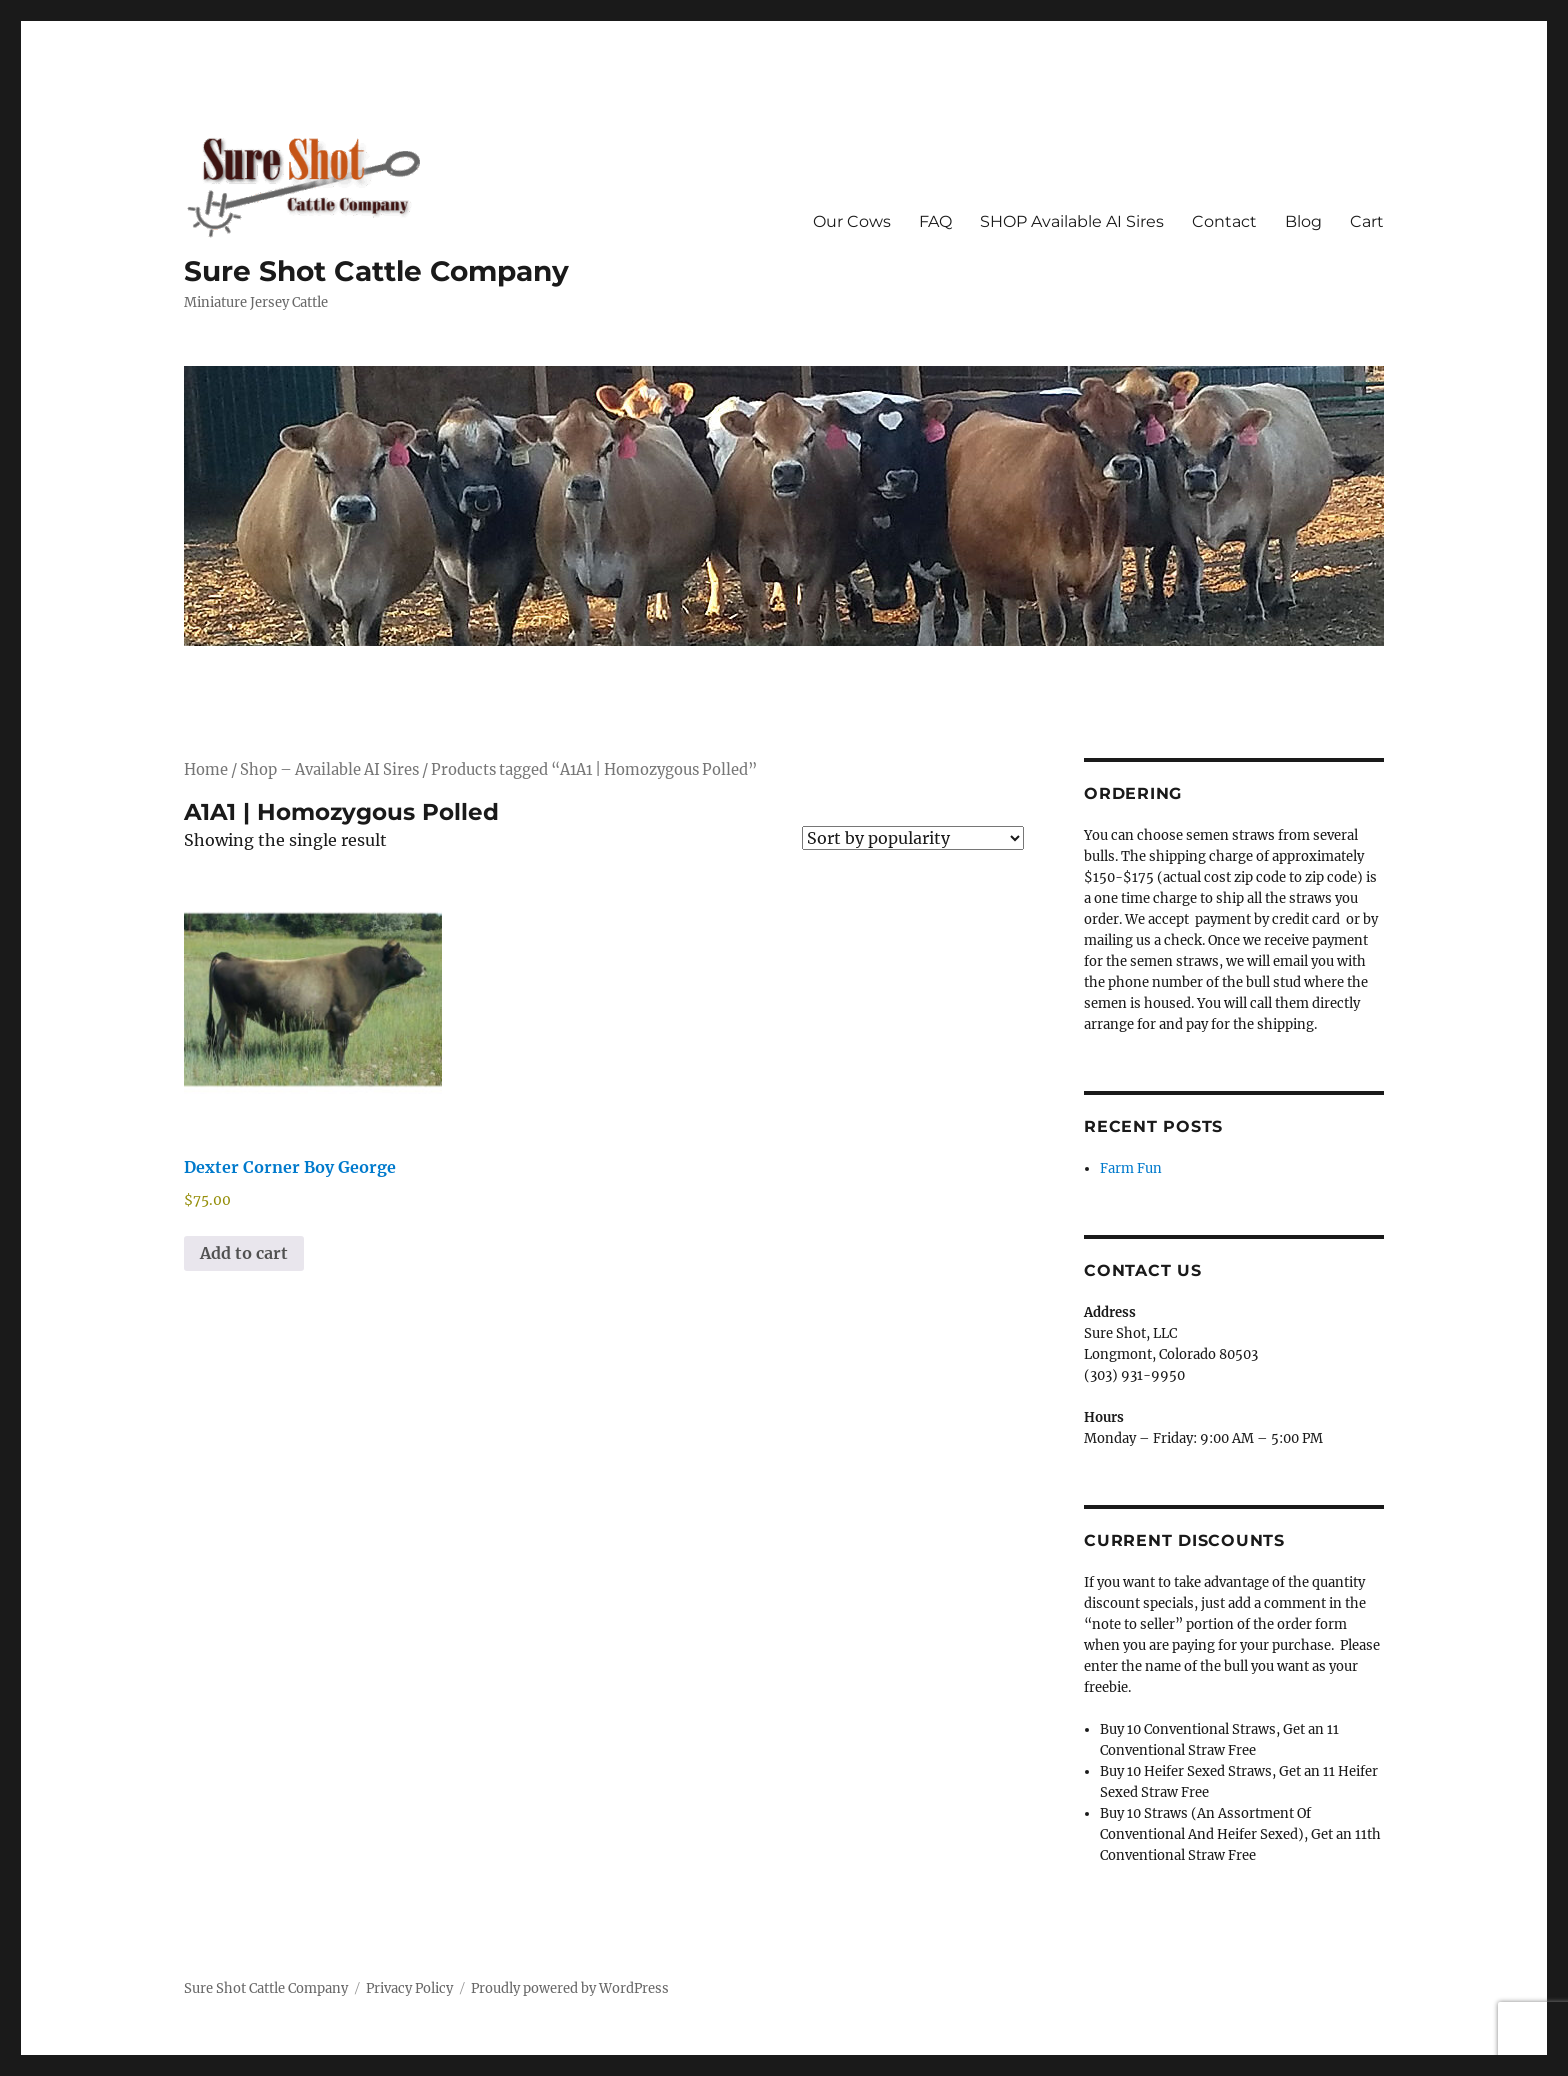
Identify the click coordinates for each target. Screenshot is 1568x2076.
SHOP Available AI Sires (1072, 221)
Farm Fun (1131, 1168)
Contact (1224, 221)
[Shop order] (913, 838)
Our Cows (852, 221)
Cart (1367, 221)
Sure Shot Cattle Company (376, 271)
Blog (1303, 221)
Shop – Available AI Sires (329, 770)
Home (206, 770)
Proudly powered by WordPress (570, 1988)
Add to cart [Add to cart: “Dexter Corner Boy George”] (244, 1253)
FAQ (935, 221)
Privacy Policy (409, 1988)
